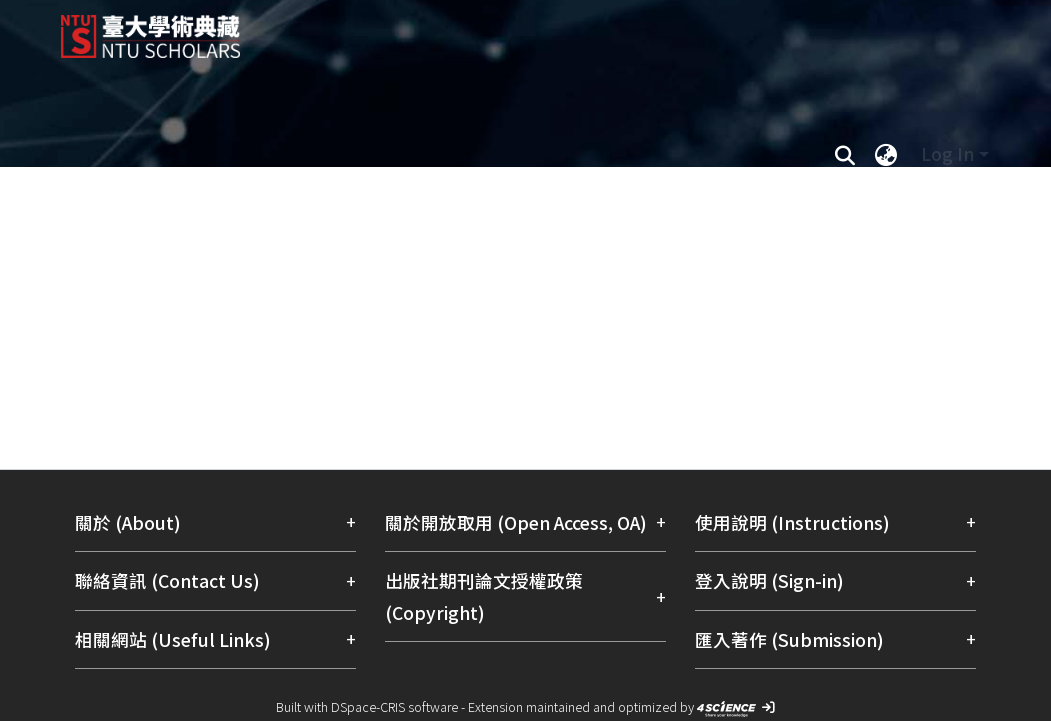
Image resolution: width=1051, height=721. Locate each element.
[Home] (508, 29)
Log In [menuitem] (947, 153)
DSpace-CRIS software (394, 706)
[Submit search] (845, 154)
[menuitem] (887, 154)
